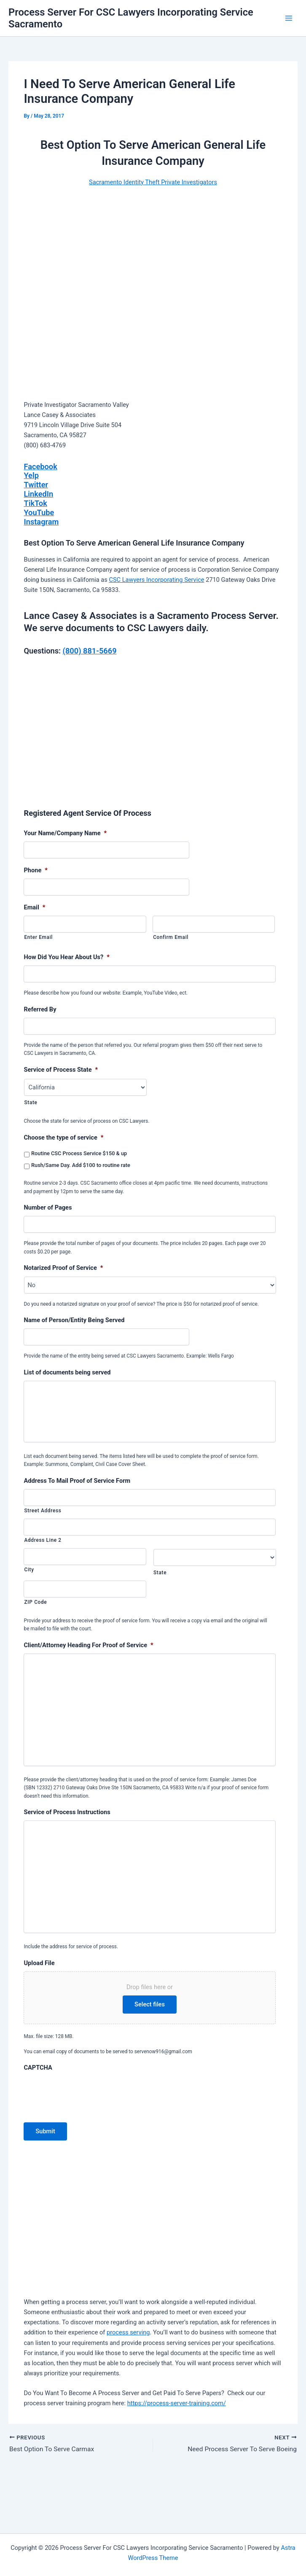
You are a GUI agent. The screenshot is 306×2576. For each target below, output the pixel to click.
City (29, 1575)
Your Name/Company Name (65, 833)
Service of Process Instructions (67, 1840)
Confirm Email (170, 937)
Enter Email (38, 937)
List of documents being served (67, 1372)
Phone (35, 870)
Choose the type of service (63, 1137)
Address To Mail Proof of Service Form (77, 1486)
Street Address (42, 1516)
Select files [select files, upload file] (149, 2055)
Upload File (39, 2013)
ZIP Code (35, 1608)
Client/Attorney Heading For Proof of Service (88, 1650)
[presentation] (88, 2143)
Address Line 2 (42, 1546)
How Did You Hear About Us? (66, 957)
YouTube (39, 512)
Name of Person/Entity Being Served (74, 1320)
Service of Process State (61, 1069)
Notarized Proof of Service (63, 1268)
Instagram (41, 521)
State (30, 1102)
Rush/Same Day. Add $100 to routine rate (80, 1165)
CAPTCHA (38, 2118)
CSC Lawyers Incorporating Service (156, 579)
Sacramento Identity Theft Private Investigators (153, 182)
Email (34, 907)
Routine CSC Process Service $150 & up (79, 1153)
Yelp (31, 475)
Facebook (40, 466)
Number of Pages (48, 1207)
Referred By (40, 1009)
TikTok (35, 503)
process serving (128, 2383)
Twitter (36, 484)
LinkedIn (38, 493)
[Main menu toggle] (289, 18)
